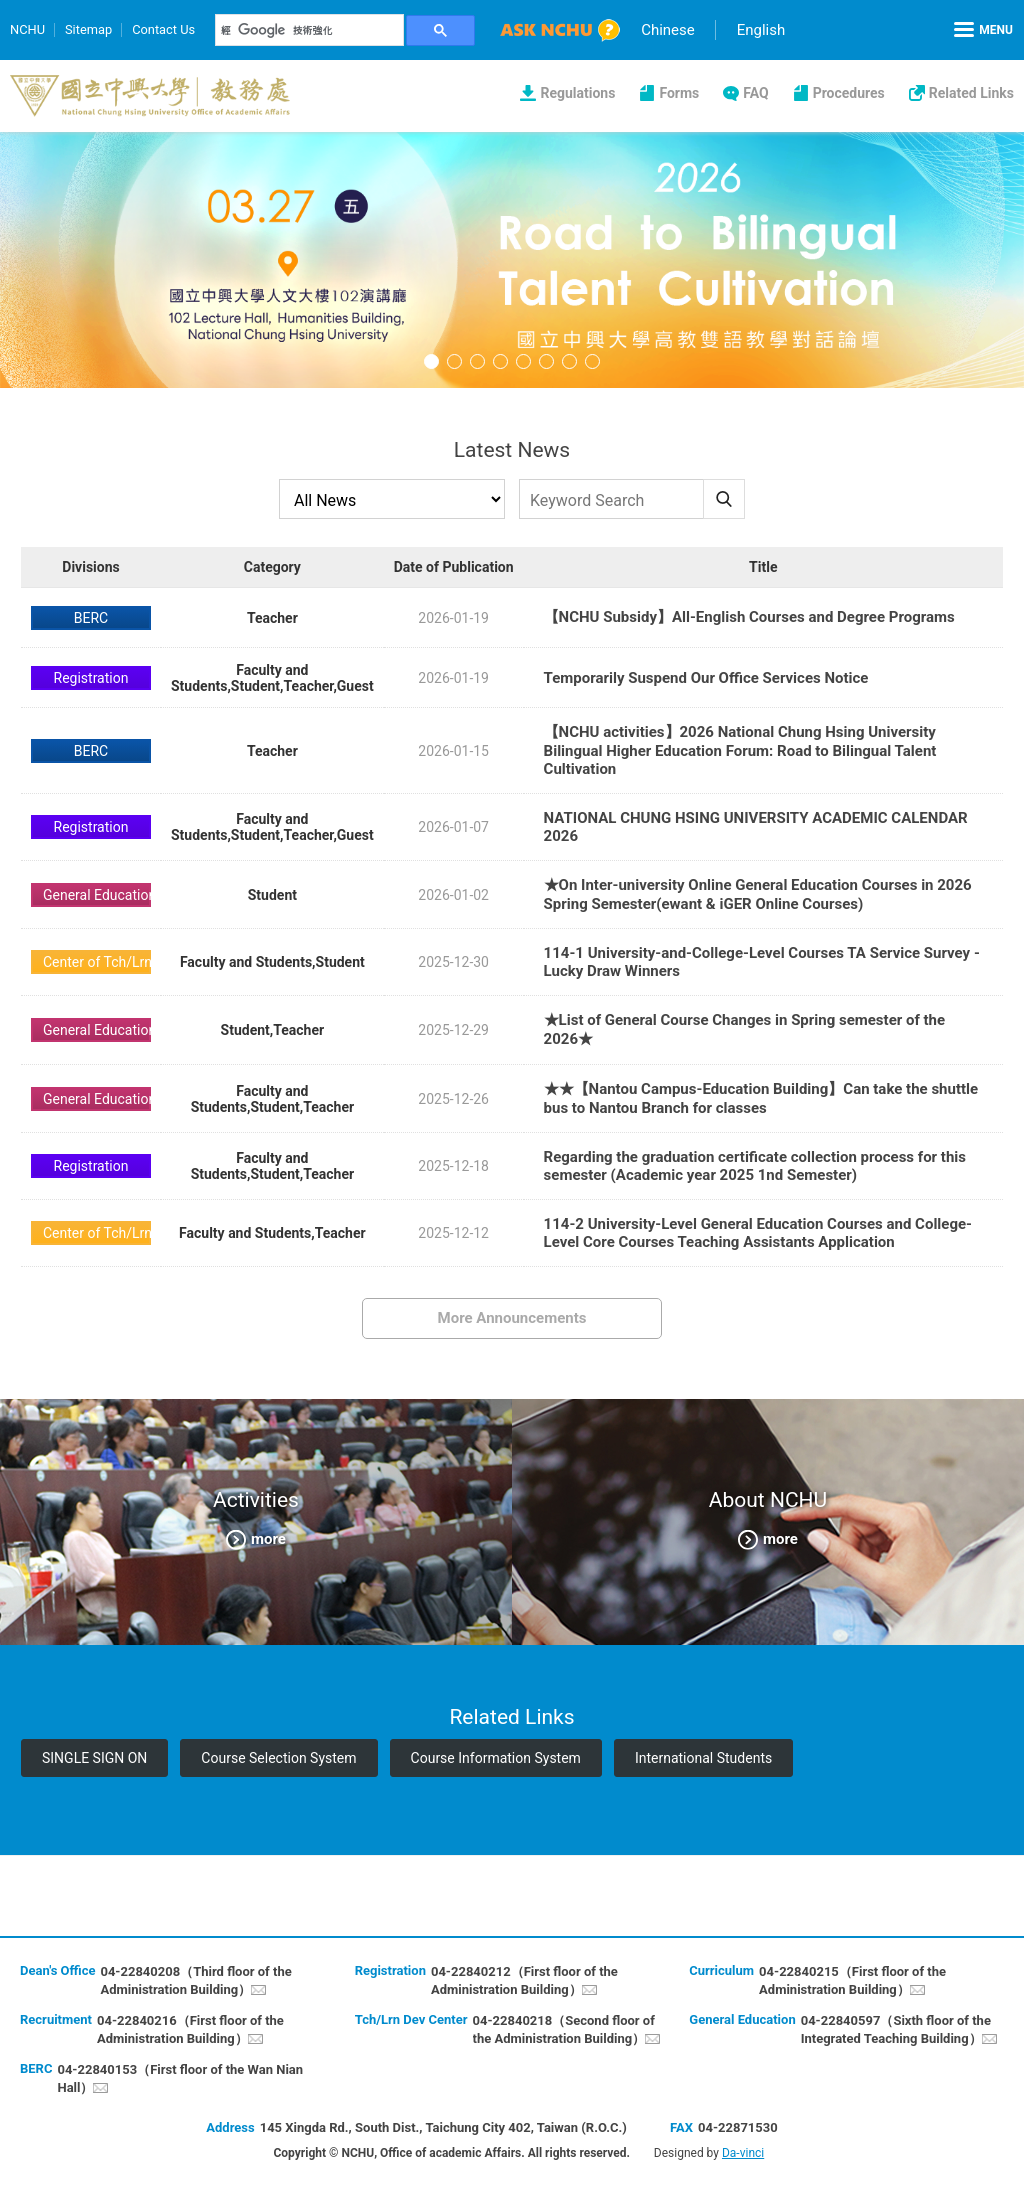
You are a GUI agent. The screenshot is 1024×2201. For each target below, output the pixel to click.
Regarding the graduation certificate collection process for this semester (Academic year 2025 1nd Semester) (755, 1166)
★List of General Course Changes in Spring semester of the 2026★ (745, 1029)
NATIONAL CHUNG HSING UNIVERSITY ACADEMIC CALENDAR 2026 (756, 827)
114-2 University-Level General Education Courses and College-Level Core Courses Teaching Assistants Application (758, 1233)
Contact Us (165, 29)
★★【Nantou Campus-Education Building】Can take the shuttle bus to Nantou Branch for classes (761, 1098)
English (763, 30)
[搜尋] (312, 30)
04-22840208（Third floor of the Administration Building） (195, 1980)
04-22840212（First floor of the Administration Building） (524, 1980)
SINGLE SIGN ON (94, 1758)
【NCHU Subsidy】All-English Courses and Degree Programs (749, 617)
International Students (703, 1758)
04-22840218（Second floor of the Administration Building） (564, 2029)
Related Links (971, 93)
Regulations (577, 93)
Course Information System (496, 1758)
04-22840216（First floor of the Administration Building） (190, 2029)
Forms (679, 93)
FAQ (755, 93)
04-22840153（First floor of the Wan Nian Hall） (180, 2078)
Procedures (849, 93)
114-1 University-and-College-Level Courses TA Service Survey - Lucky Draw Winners (762, 962)
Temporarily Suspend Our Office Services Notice (706, 678)
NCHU (27, 29)
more (268, 1539)
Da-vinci (743, 2153)
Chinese (670, 30)
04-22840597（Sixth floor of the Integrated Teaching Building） (896, 2029)
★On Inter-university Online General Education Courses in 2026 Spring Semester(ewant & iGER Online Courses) (758, 894)
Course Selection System (278, 1758)
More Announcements (512, 1318)
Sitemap (89, 29)
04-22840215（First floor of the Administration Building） (852, 1980)
